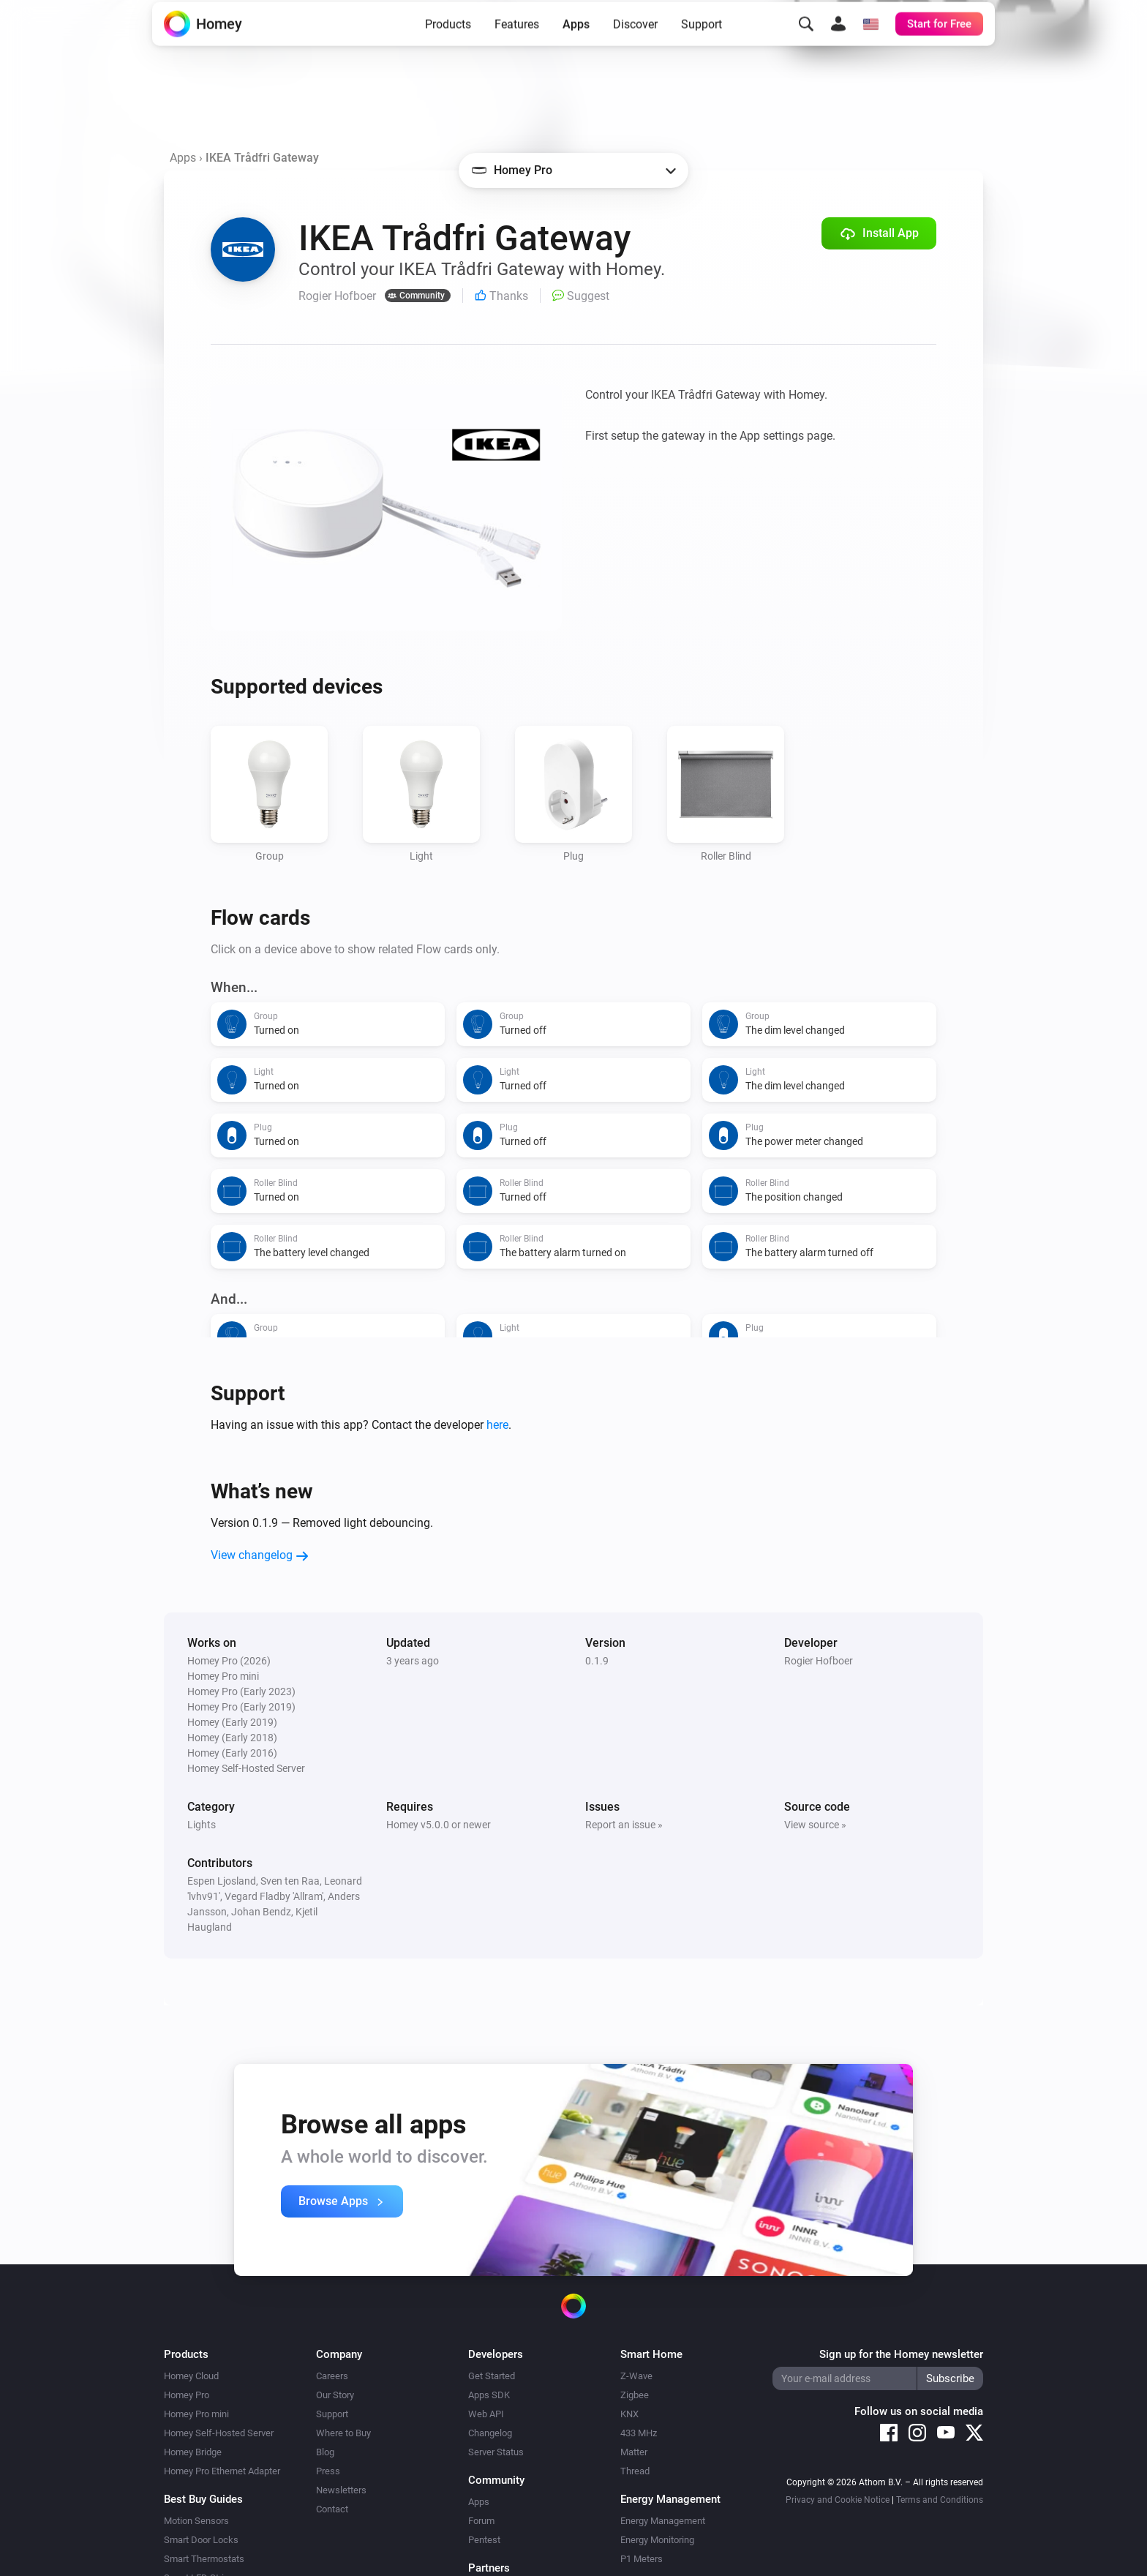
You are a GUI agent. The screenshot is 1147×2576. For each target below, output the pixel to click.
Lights (201, 1824)
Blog (325, 2452)
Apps (576, 46)
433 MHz (638, 2432)
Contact (332, 2509)
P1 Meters (641, 2558)
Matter (633, 2452)
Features (516, 46)
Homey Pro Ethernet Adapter (222, 2471)
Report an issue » (624, 1824)
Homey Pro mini (196, 2413)
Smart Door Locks (201, 2539)
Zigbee (634, 2394)
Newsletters (341, 2490)
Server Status (496, 2452)
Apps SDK (489, 2394)
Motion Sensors (196, 2520)
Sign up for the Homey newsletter (901, 2354)
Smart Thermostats (204, 2558)
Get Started (491, 2375)
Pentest (484, 2539)
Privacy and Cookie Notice (838, 2500)
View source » (815, 1824)
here (497, 1425)
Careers (332, 2375)
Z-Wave (636, 2375)
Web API (486, 2413)
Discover (635, 46)
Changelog (490, 2432)
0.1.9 (597, 1661)
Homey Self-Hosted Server (219, 2432)
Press (328, 2471)
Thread (635, 2471)
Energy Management (662, 2520)
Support (701, 46)
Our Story (335, 2394)
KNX (629, 2413)
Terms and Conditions (939, 2500)
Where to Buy (343, 2432)
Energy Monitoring (657, 2539)
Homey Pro (186, 2394)
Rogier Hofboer (818, 1661)
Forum (481, 2520)
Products (448, 46)
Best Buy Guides (203, 2499)
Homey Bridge (193, 2452)
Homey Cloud (191, 2375)
